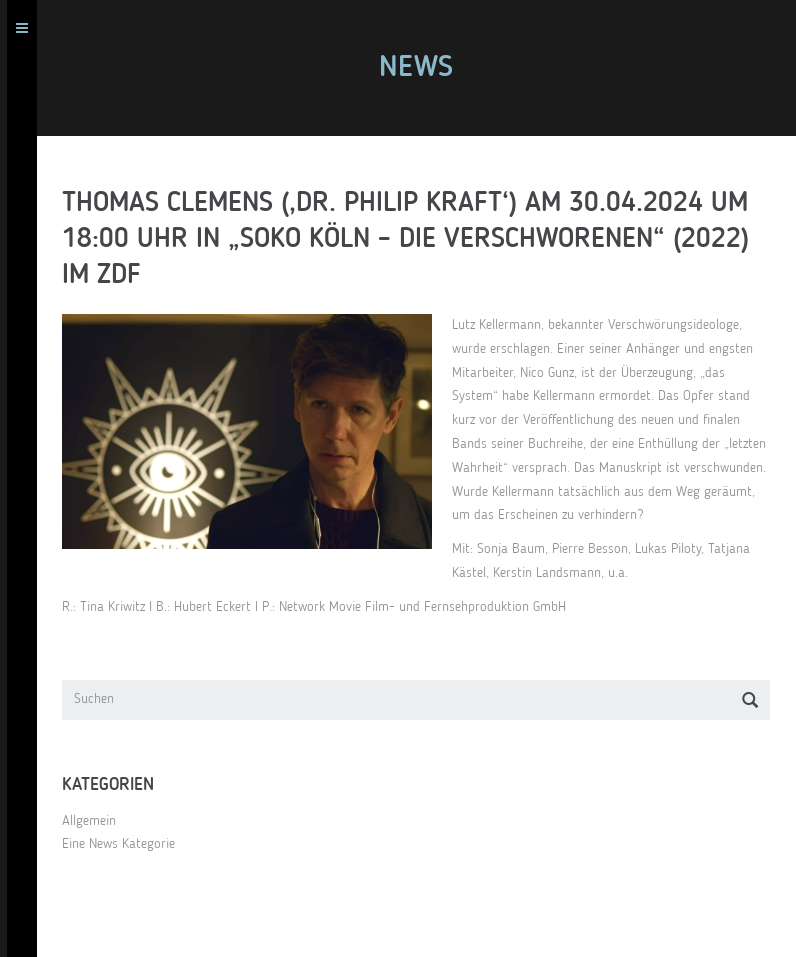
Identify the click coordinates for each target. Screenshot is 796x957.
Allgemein (96, 821)
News (423, 68)
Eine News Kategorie (125, 844)
